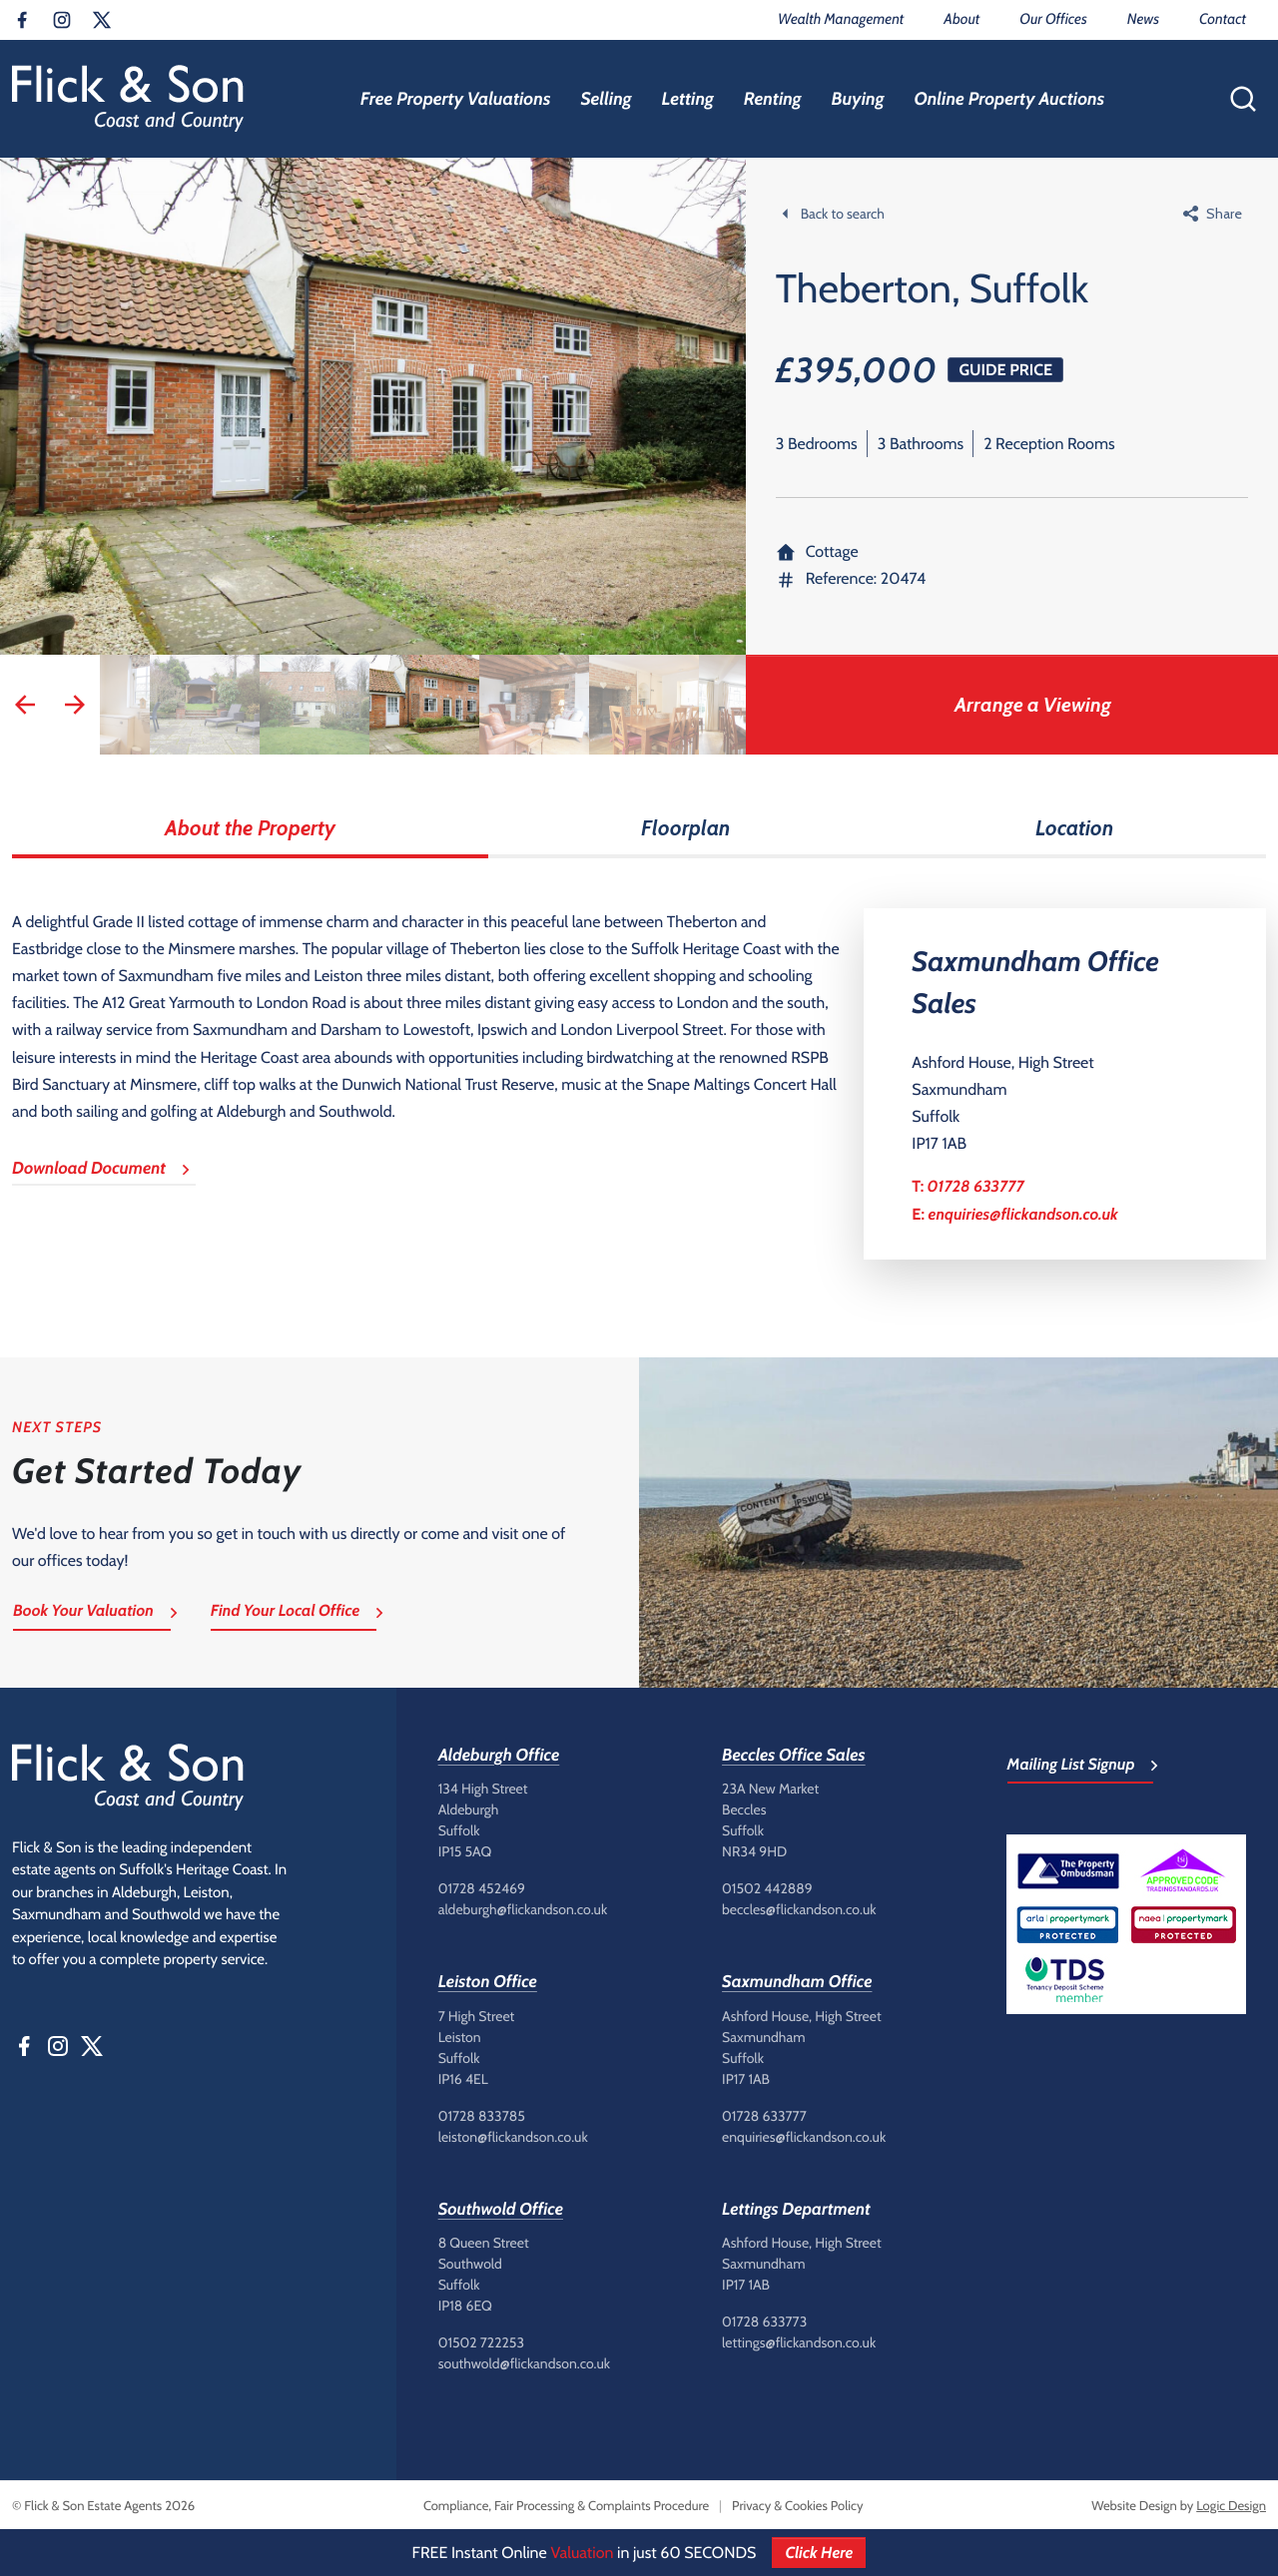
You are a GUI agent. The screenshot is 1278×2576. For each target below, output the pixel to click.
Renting (773, 99)
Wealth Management (841, 19)
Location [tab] (1074, 827)
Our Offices (1052, 19)
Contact (1222, 19)
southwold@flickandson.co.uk (524, 2363)
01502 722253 (481, 2342)
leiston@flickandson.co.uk (513, 2137)
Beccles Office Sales (794, 1756)
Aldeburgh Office (499, 1756)
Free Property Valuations (455, 99)
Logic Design (1231, 2506)
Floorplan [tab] (685, 827)
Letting (687, 99)
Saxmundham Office (797, 1982)
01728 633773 (764, 2321)
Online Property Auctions (1009, 99)
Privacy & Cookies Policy (797, 2506)
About (961, 19)
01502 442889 (767, 1888)
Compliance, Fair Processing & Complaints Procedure (566, 2506)
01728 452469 (481, 1888)
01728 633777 (976, 1186)
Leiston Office (487, 1982)
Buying (858, 99)
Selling (605, 99)
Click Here (819, 2552)
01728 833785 (481, 2116)
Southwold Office (500, 2210)
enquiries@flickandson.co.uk (1023, 1214)
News (1143, 19)
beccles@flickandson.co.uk (799, 1909)
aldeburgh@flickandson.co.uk (523, 1909)
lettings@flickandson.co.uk (799, 2342)
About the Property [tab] (250, 827)
